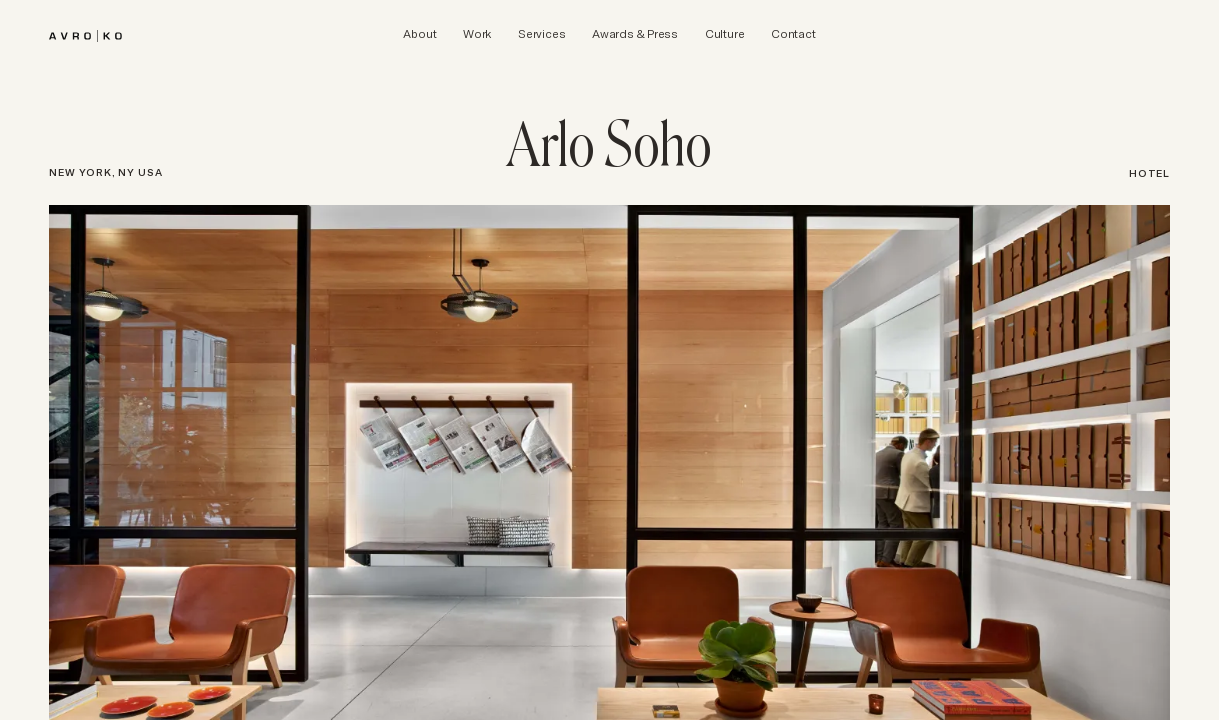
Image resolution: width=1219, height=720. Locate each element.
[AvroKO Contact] (793, 33)
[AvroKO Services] (541, 33)
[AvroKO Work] (477, 33)
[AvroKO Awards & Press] (635, 33)
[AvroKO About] (419, 33)
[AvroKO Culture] (724, 33)
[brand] (85, 33)
